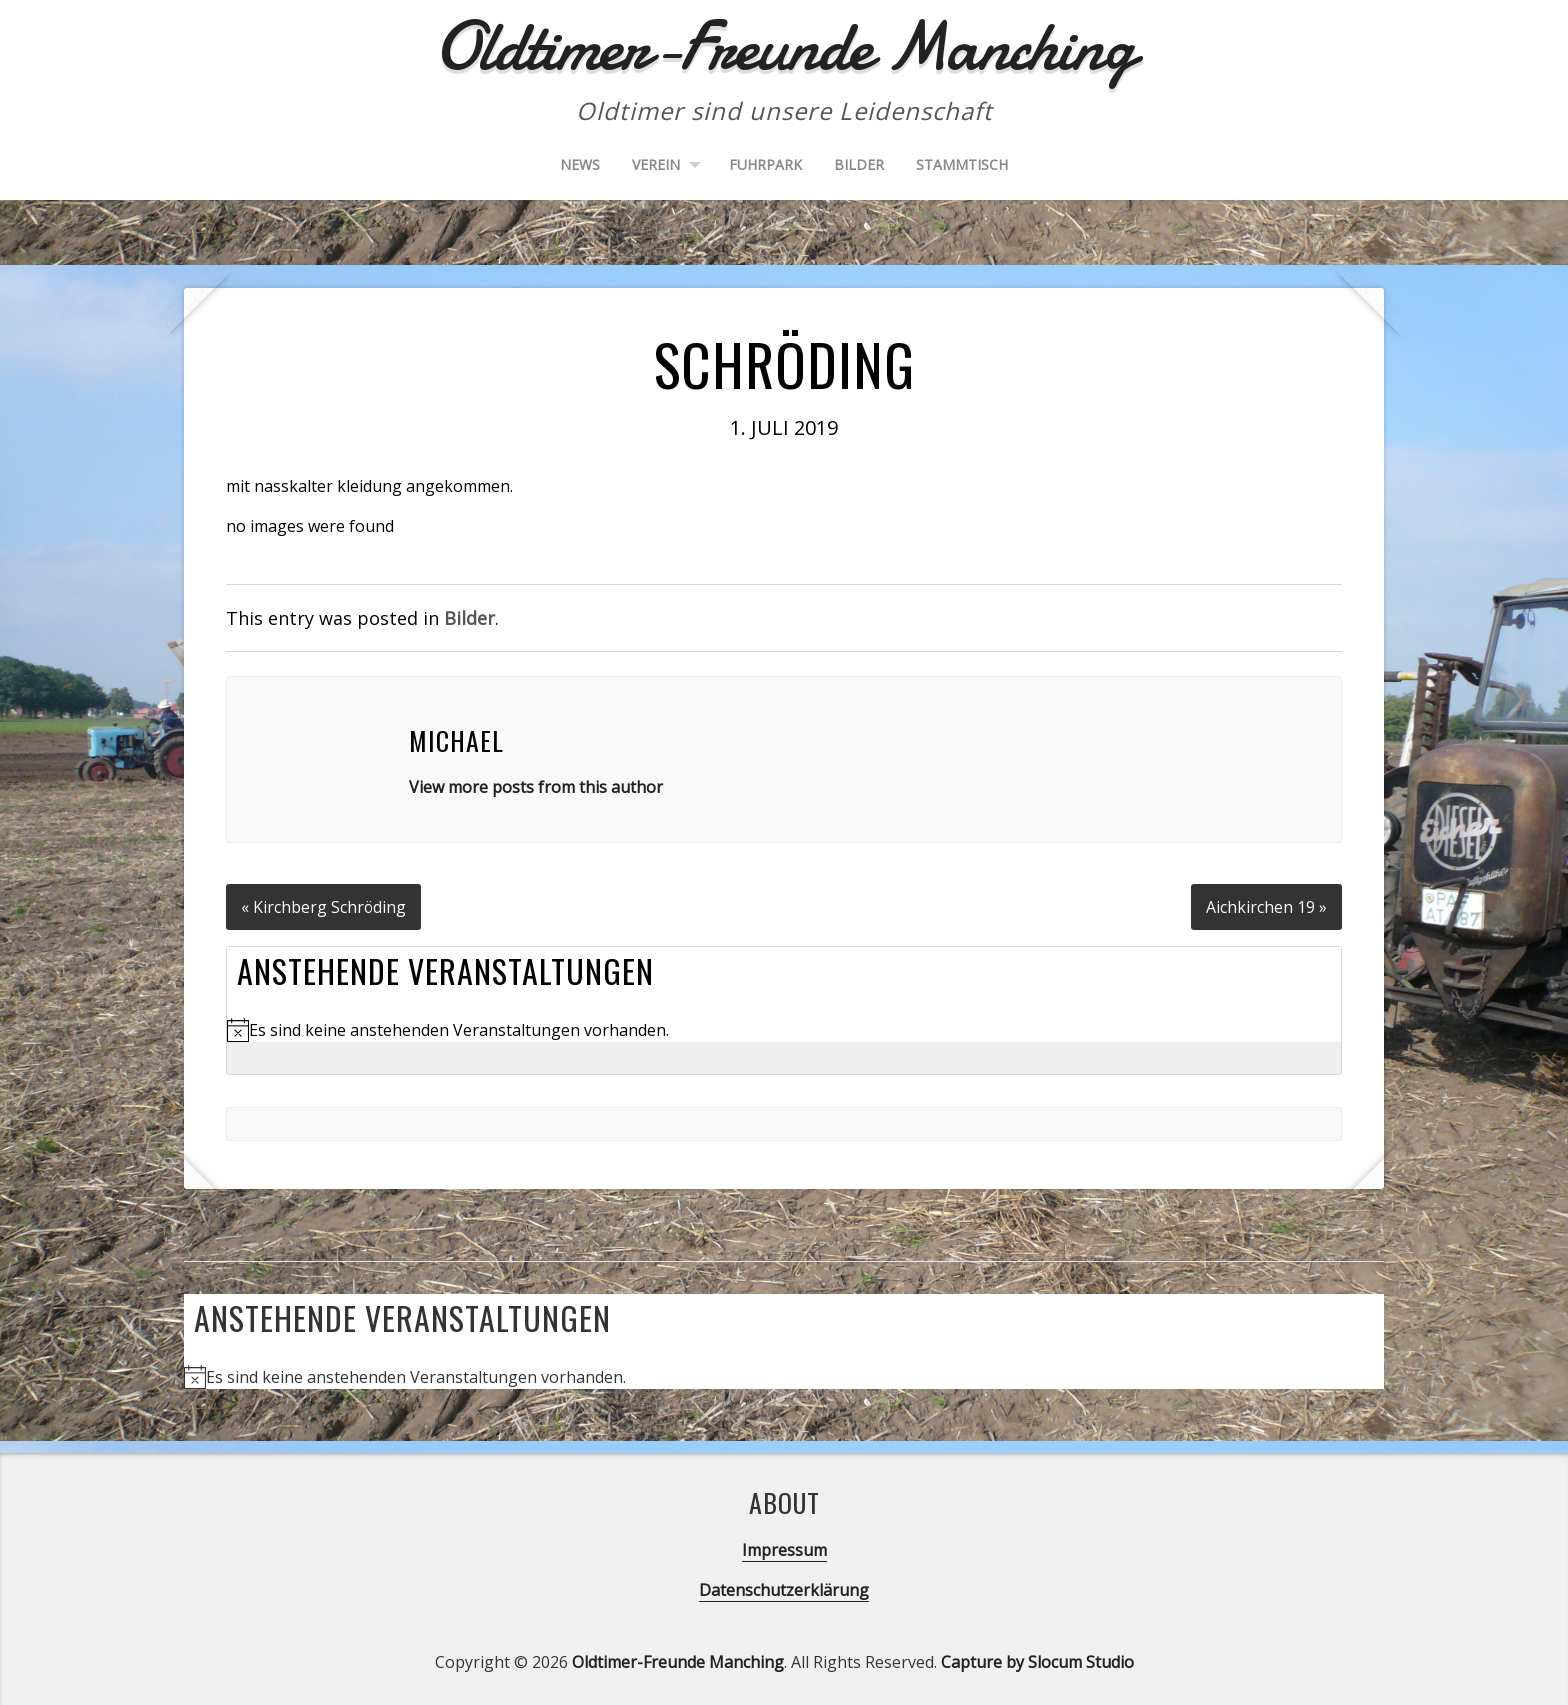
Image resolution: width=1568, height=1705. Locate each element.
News (580, 164)
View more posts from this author (536, 787)
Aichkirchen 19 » (1266, 906)
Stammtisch (962, 164)
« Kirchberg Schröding (324, 906)
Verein (656, 164)
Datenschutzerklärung (784, 1589)
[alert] (784, 1029)
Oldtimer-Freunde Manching (678, 1661)
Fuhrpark (765, 164)
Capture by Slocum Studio (1037, 1661)
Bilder (859, 164)
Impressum (784, 1549)
